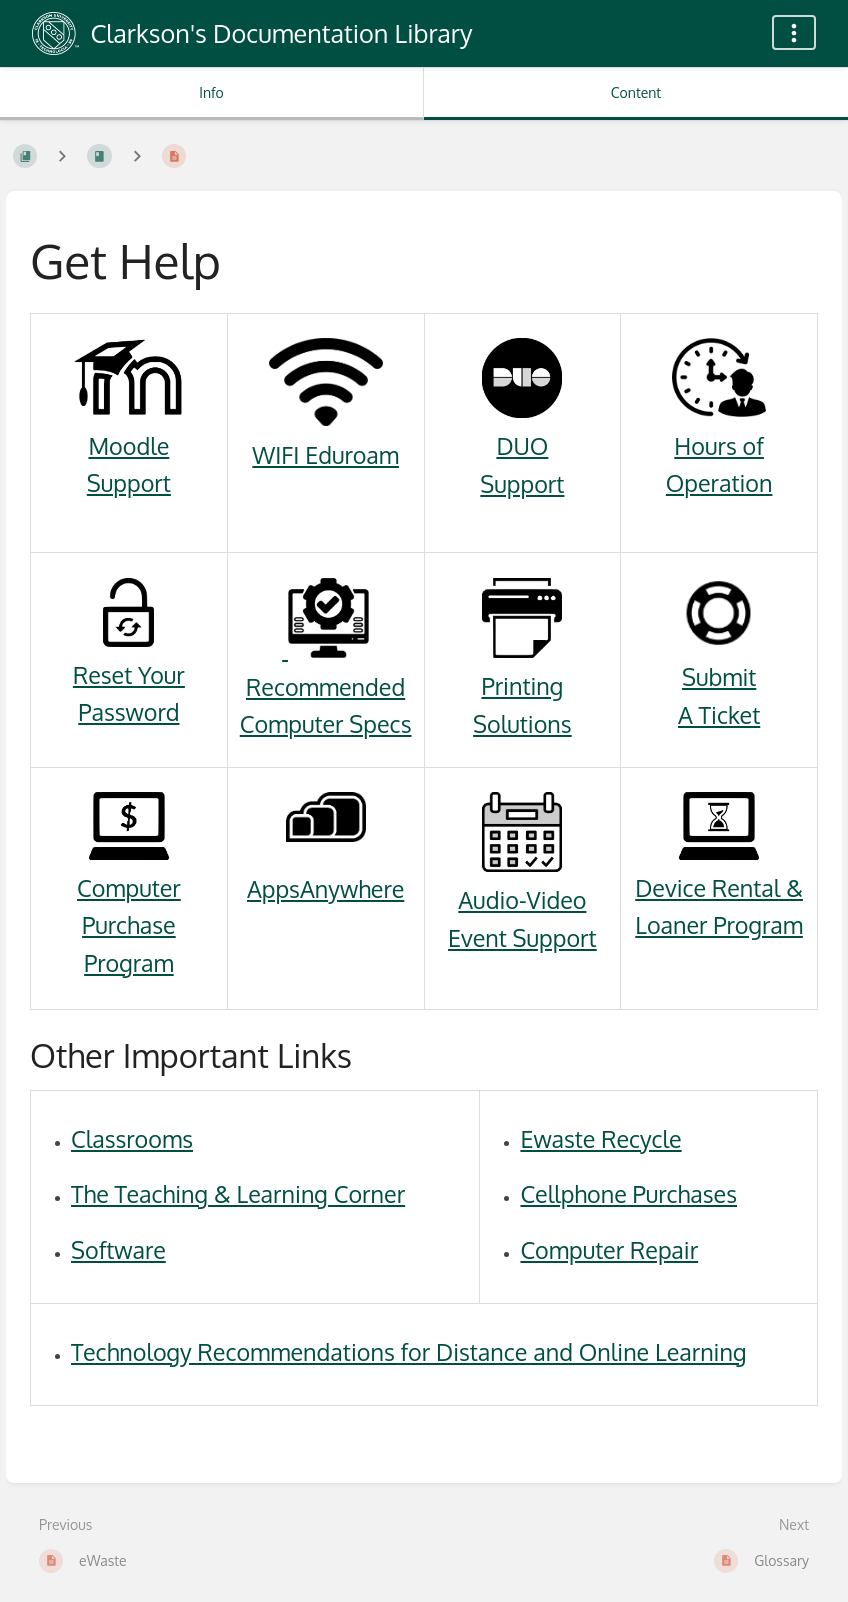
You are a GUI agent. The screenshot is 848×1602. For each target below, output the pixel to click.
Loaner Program (719, 924)
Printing (522, 685)
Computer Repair (609, 1249)
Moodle (128, 445)
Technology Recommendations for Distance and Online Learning (408, 1351)
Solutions (522, 723)
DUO (522, 445)
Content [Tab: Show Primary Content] (636, 92)
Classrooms (132, 1138)
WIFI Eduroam (325, 454)
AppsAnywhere (325, 888)
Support (129, 482)
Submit (719, 676)
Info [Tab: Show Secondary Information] (211, 92)
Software (118, 1249)
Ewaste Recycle (600, 1138)
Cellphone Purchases (628, 1193)
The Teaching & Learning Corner (238, 1193)
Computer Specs (326, 723)
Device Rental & (719, 887)
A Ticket (719, 714)
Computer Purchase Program (129, 925)
